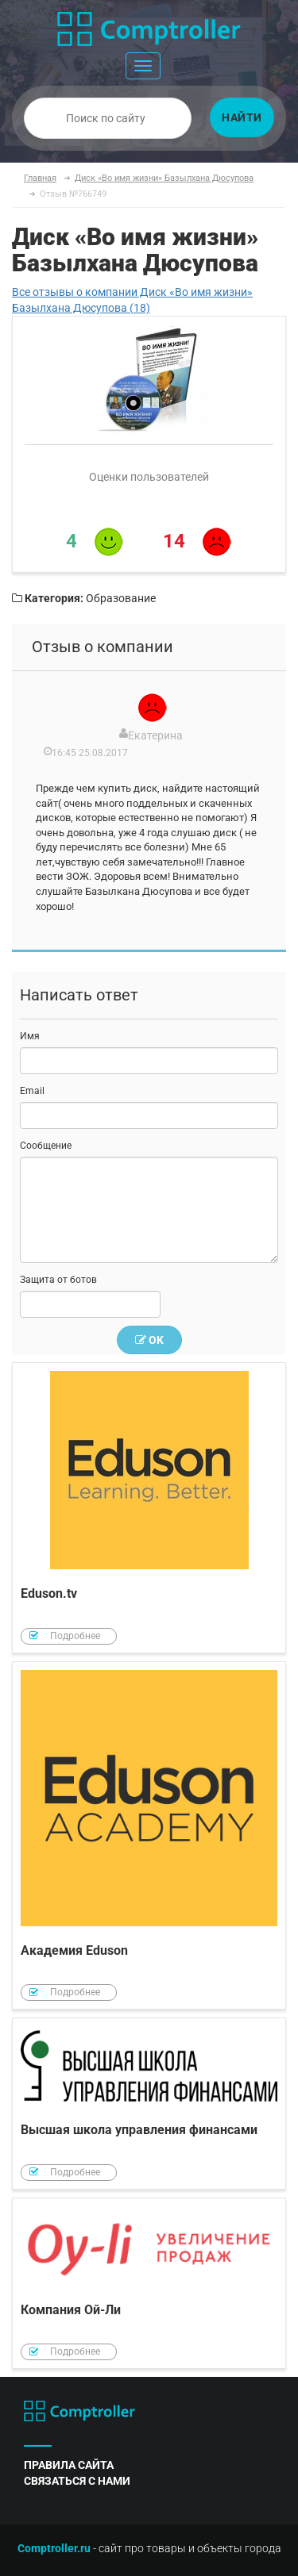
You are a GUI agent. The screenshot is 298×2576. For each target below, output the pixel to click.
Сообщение (46, 1145)
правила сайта (69, 2465)
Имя (30, 1036)
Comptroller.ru (54, 2548)
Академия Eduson (149, 1836)
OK (149, 1340)
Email (32, 1090)
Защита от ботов (58, 1279)
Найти (242, 117)
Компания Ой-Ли (149, 2283)
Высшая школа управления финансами (149, 2103)
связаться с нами (77, 2480)
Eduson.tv (149, 1508)
